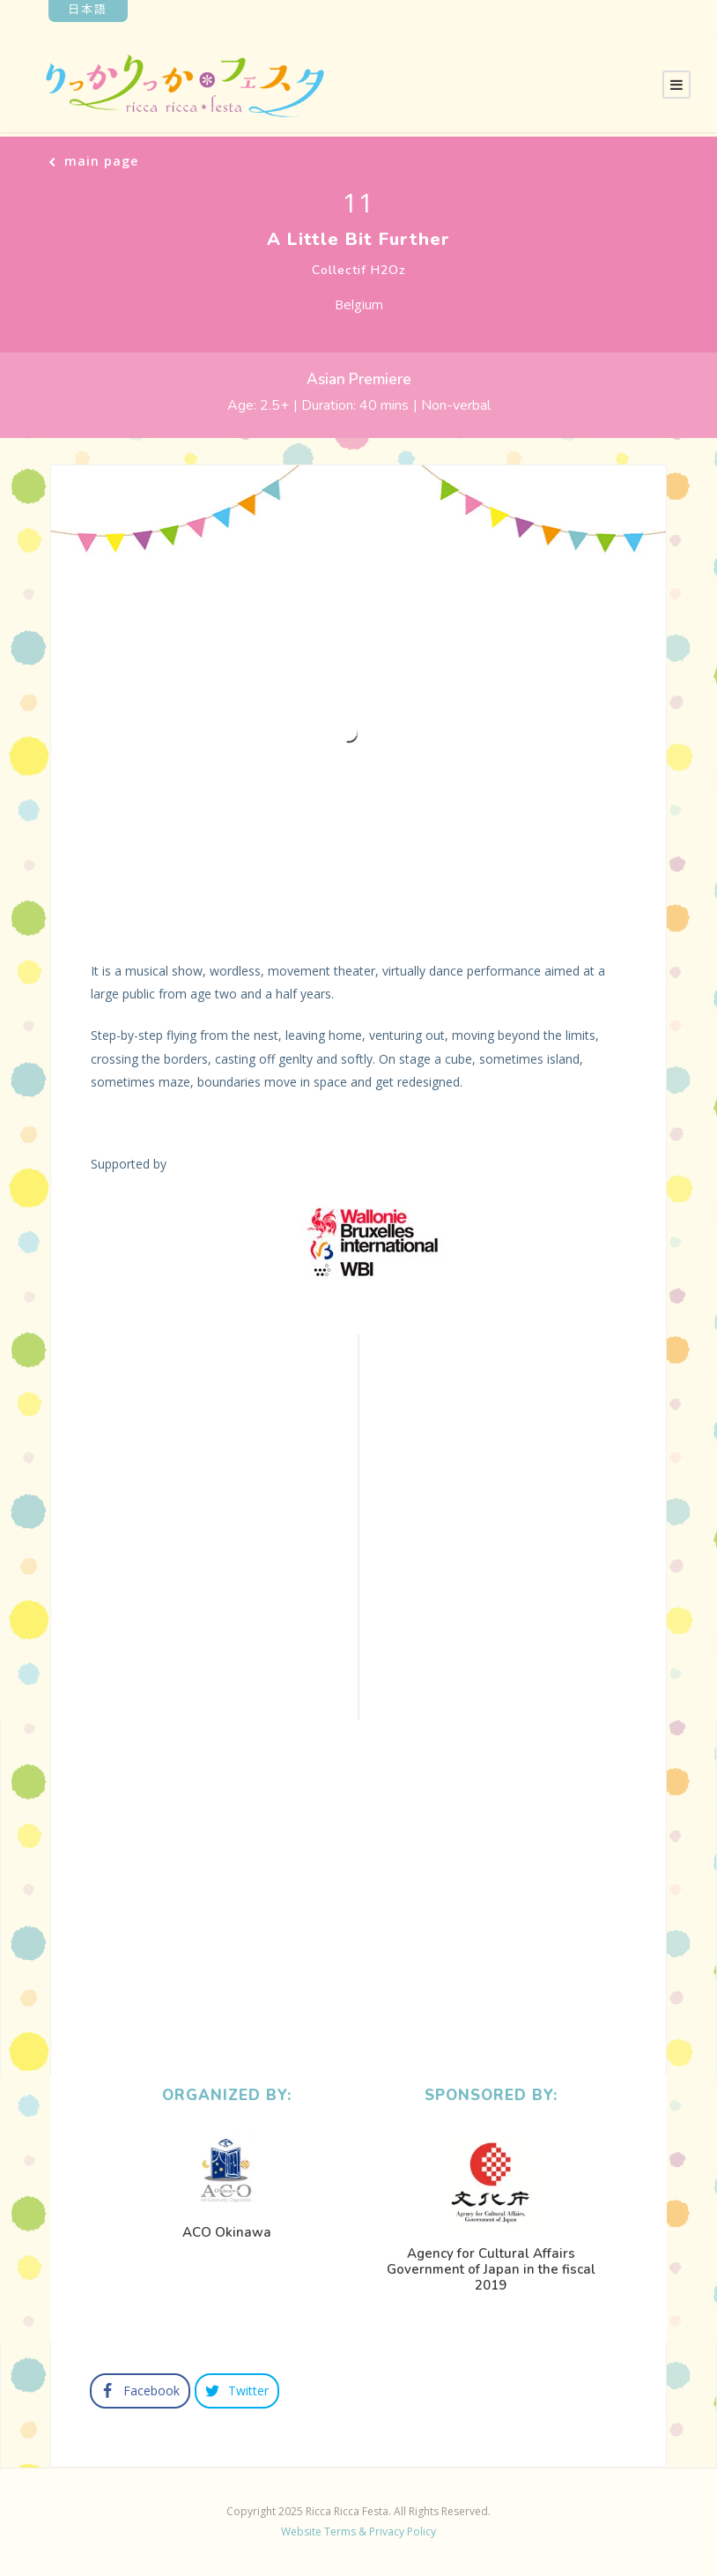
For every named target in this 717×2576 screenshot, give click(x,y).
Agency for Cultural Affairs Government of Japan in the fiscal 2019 (491, 2269)
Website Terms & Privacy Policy (358, 2531)
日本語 (87, 8)
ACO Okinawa (226, 2232)
